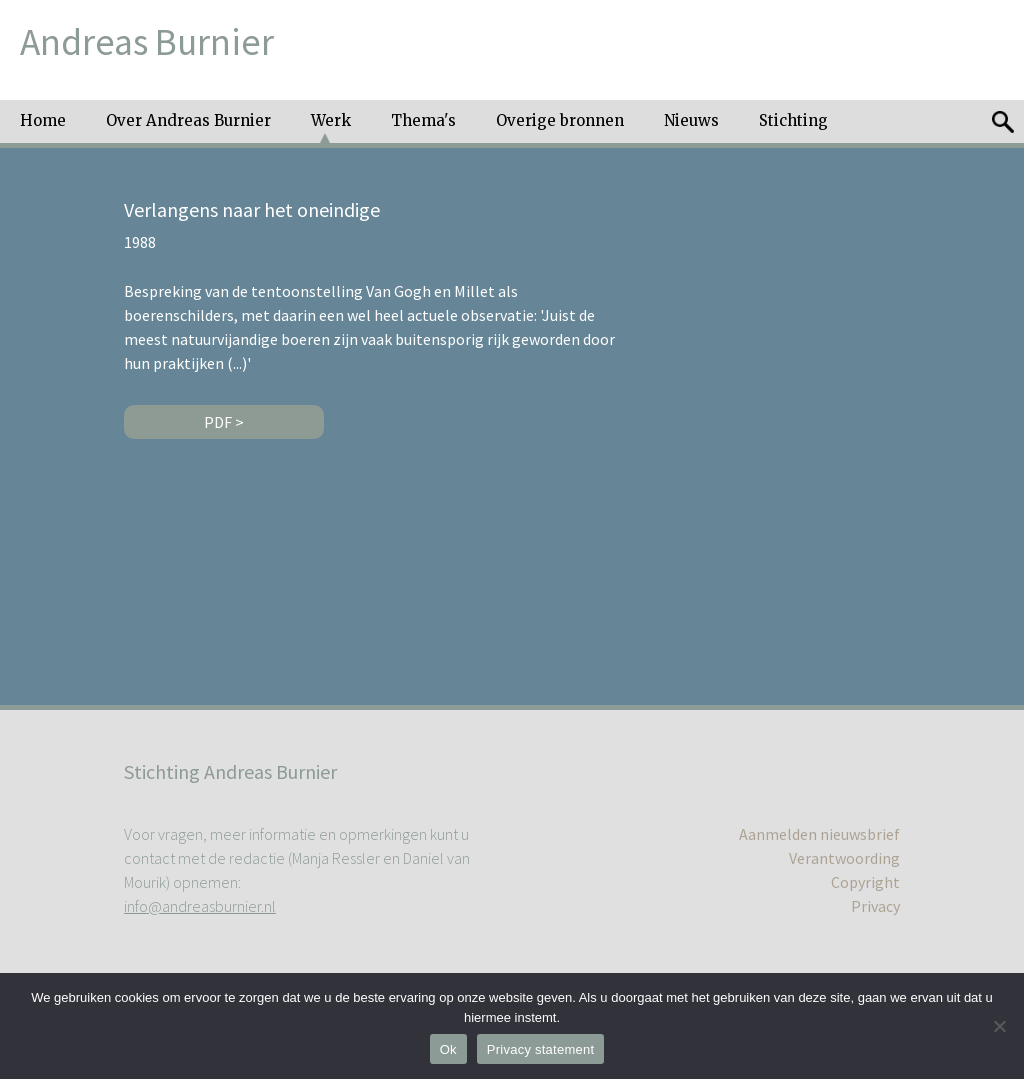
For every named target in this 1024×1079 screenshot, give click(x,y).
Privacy (875, 906)
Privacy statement (541, 1049)
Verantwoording (844, 858)
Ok (448, 1049)
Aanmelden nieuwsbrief (819, 834)
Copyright (865, 882)
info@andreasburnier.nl (200, 906)
